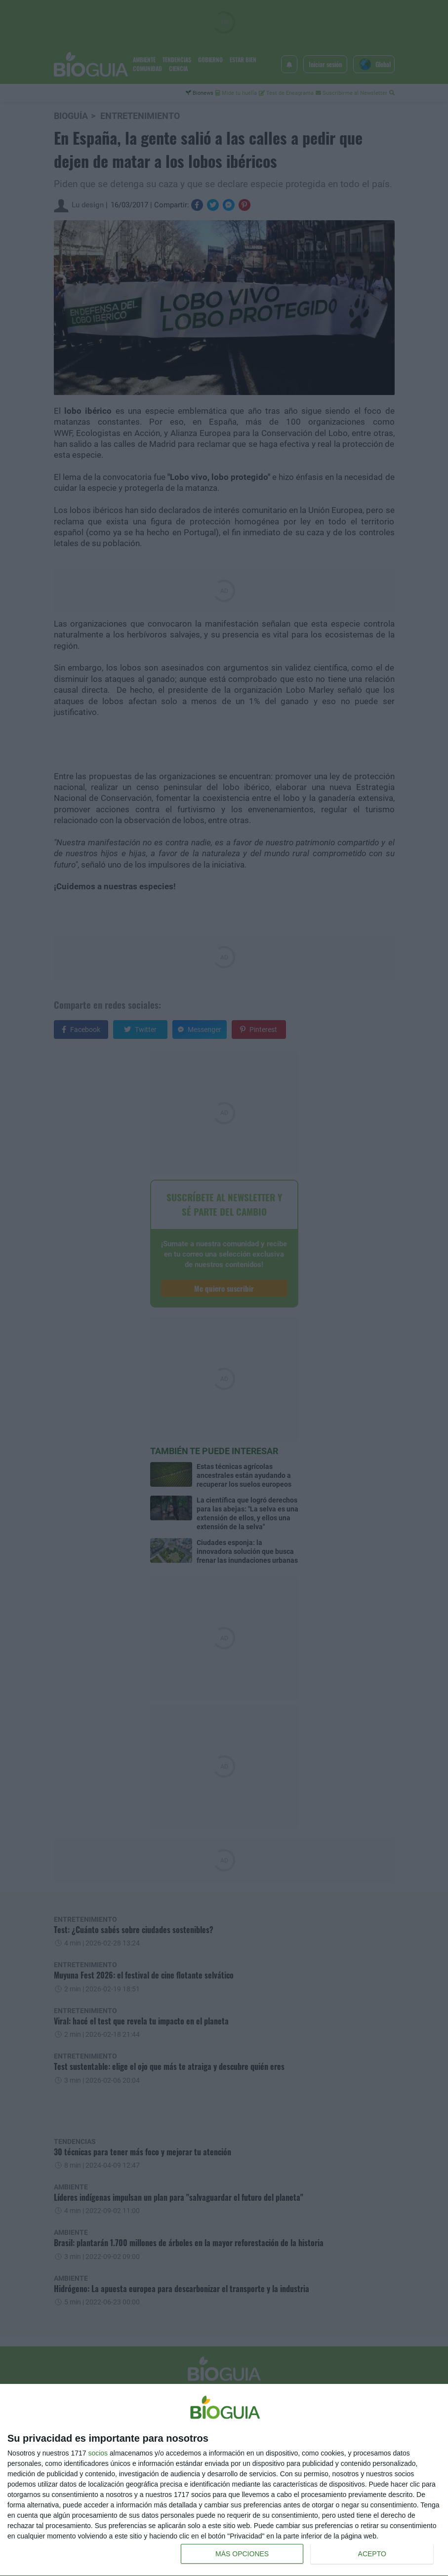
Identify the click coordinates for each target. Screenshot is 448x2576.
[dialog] (224, 2480)
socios (98, 2453)
